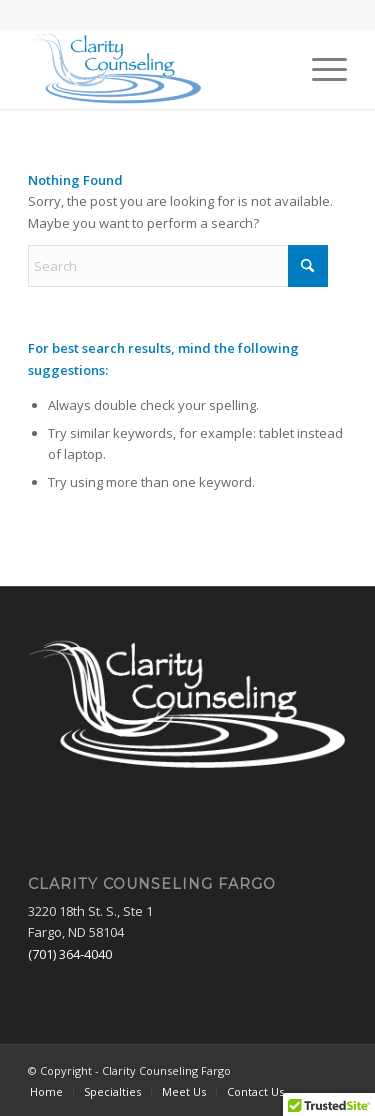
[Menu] (319, 69)
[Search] (178, 266)
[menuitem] (319, 69)
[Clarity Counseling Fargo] (155, 69)
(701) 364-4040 (70, 954)
